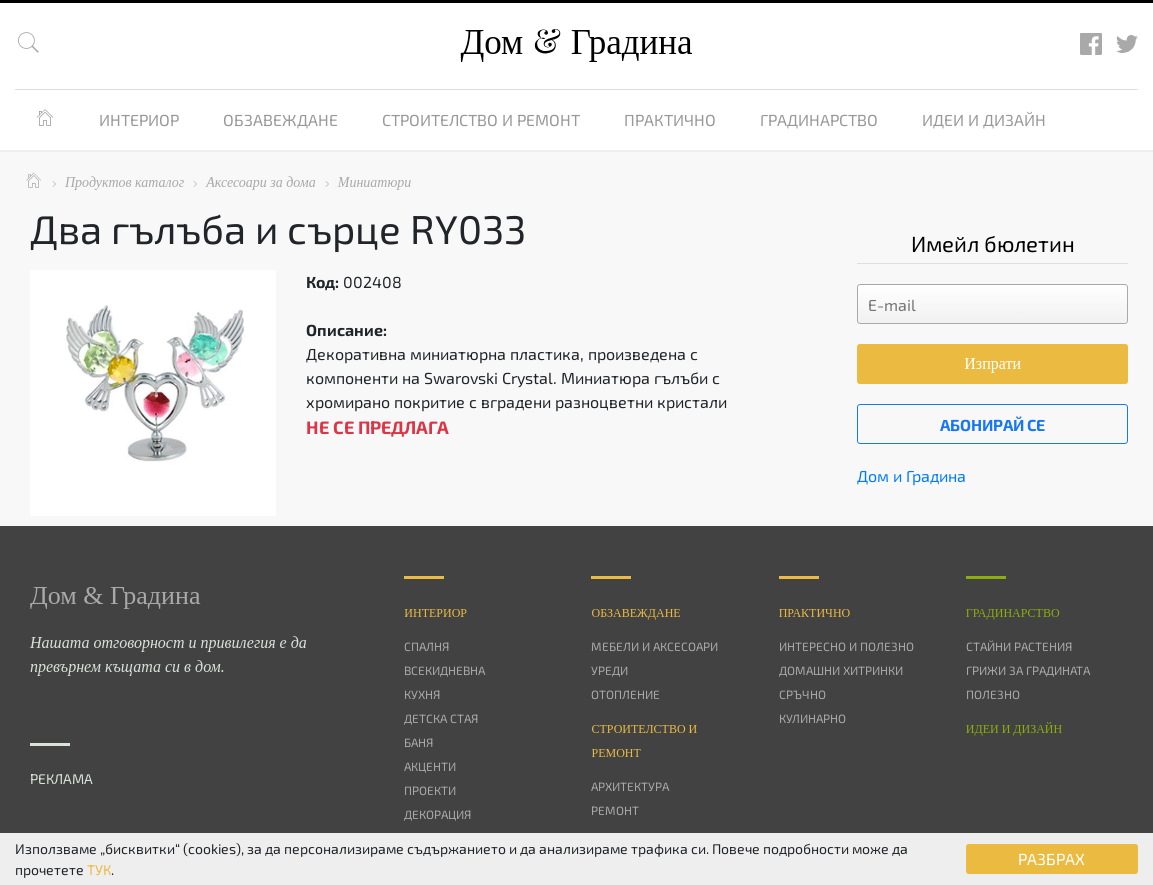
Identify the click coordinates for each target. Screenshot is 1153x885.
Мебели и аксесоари (654, 646)
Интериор (139, 119)
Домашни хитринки (841, 670)
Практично (670, 119)
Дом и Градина (911, 475)
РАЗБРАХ (1051, 858)
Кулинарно (812, 718)
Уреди (609, 670)
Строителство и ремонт (481, 119)
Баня (418, 742)
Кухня (422, 694)
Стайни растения (1019, 646)
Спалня (426, 646)
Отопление (625, 694)
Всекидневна (444, 670)
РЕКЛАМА (61, 778)
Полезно (993, 694)
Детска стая (441, 718)
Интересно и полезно (846, 646)
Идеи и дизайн (984, 119)
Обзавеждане (280, 119)
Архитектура (630, 786)
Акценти (430, 766)
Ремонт (615, 810)
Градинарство (819, 119)
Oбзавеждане (635, 613)
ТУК (99, 869)
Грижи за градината (1028, 670)
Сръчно (802, 694)
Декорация (437, 814)
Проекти (430, 790)
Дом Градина (576, 42)
